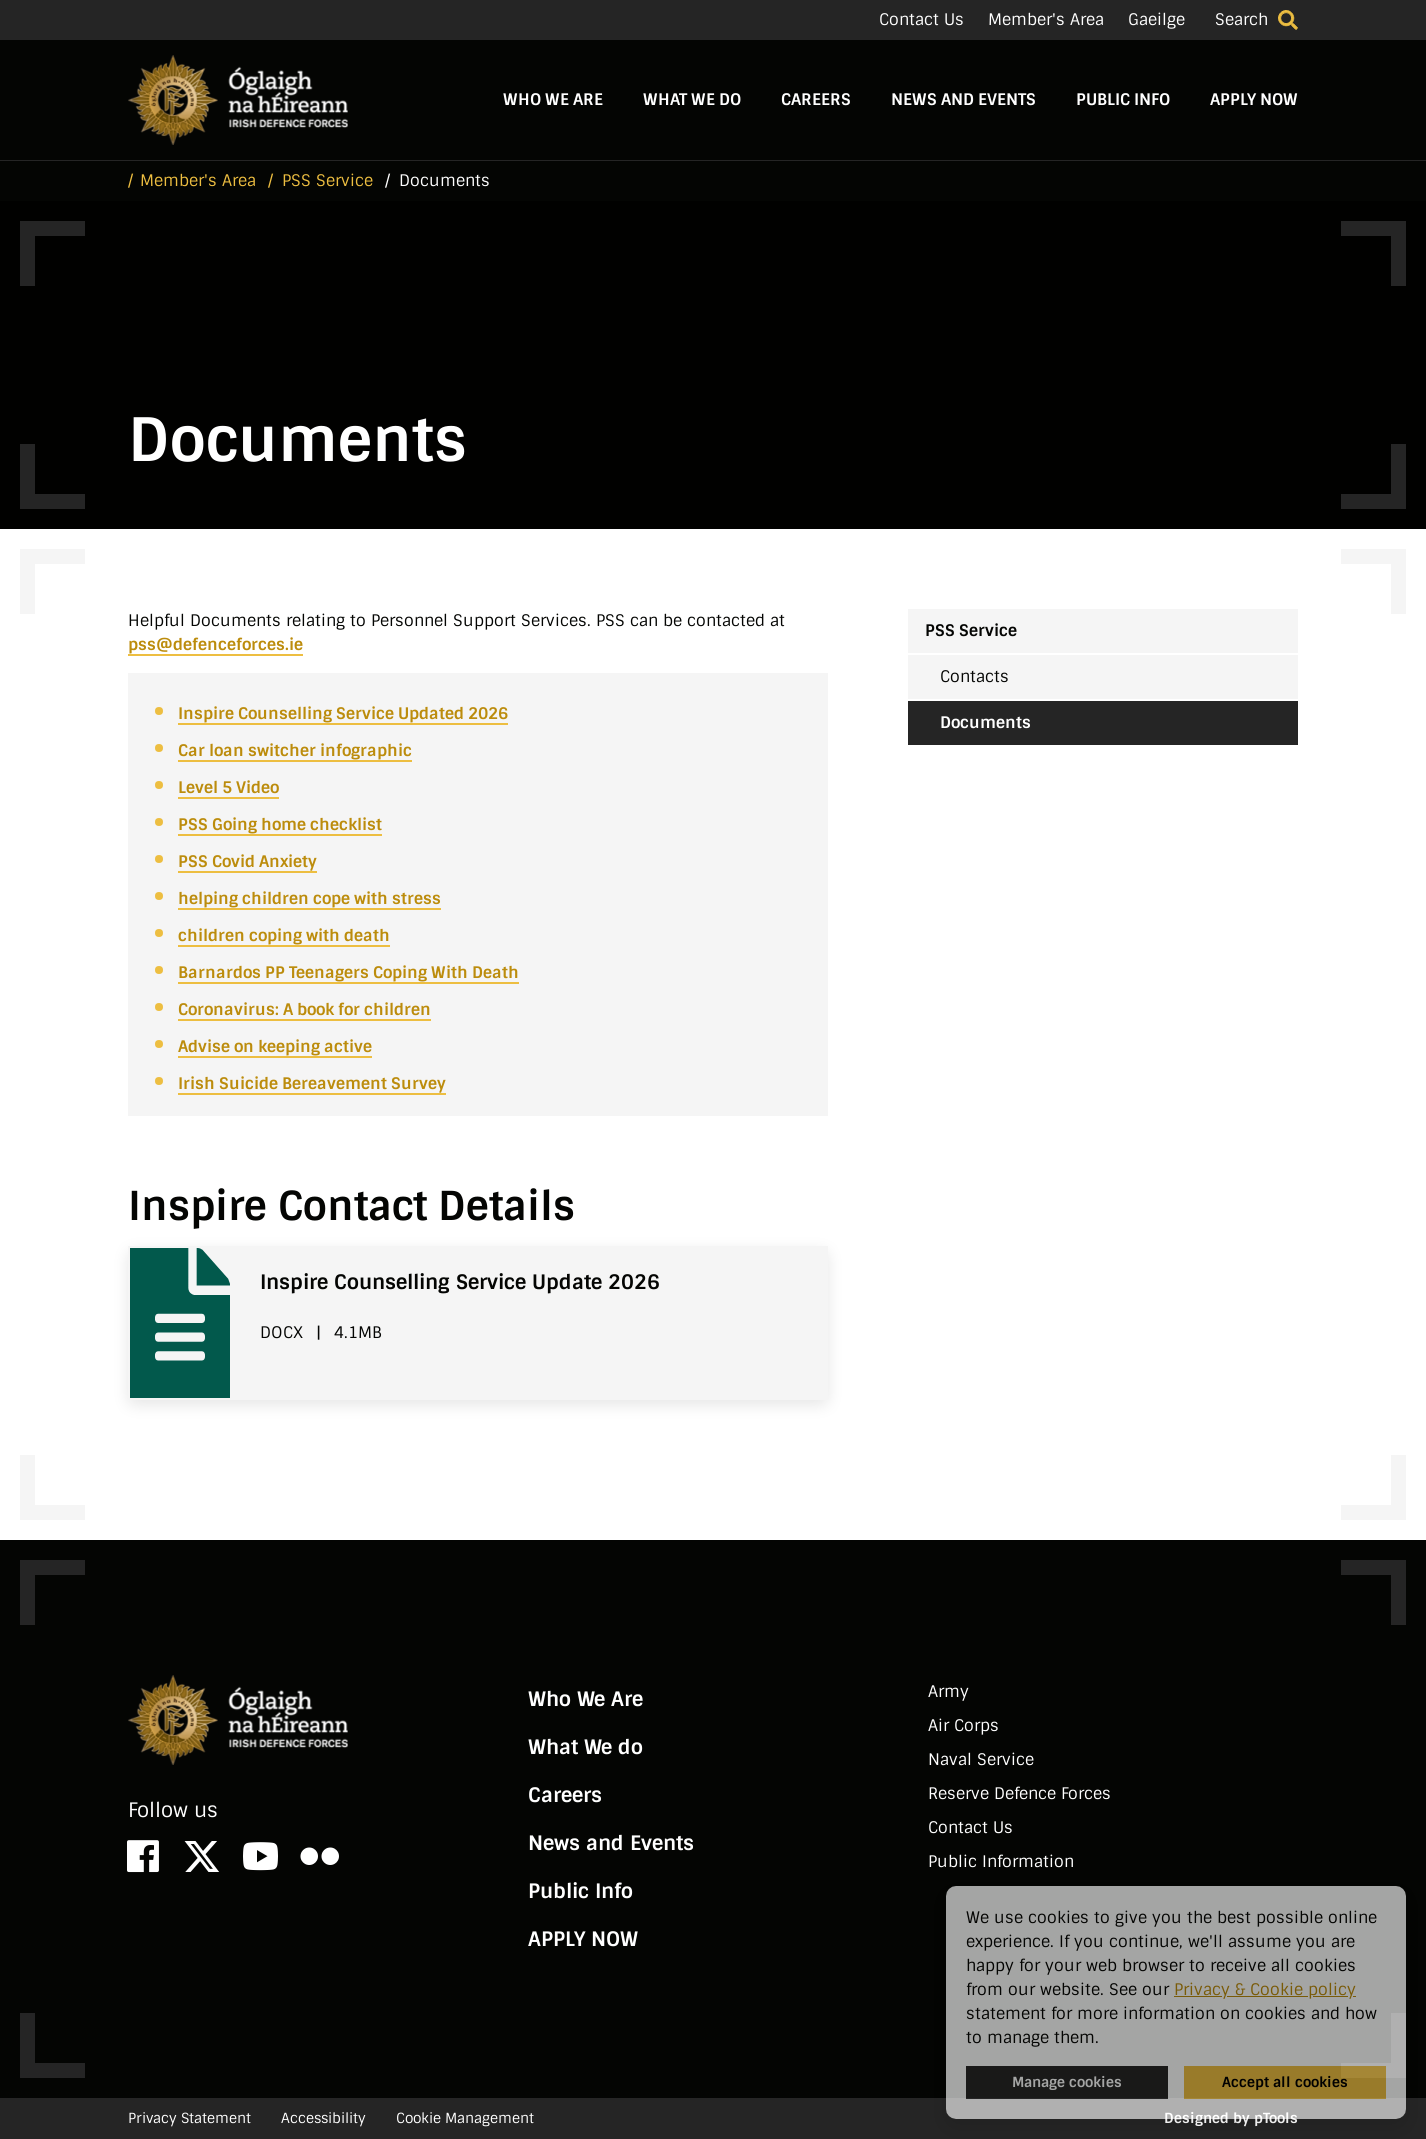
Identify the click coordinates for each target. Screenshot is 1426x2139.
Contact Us (921, 19)
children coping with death (284, 935)
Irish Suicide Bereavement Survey (312, 1083)
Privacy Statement (189, 2118)
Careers (816, 99)
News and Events (963, 99)
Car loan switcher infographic (295, 750)
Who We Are (553, 99)
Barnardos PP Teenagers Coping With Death (348, 972)
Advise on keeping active (275, 1046)
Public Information (1001, 1861)
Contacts (974, 676)
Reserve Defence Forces (1019, 1793)
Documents (985, 722)
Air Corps (963, 1725)
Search (1241, 19)
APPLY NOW (1254, 99)
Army (948, 1691)
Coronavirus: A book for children (304, 1009)
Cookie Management (465, 2118)
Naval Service (981, 1759)
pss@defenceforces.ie (215, 644)
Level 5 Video (228, 787)
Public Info (1123, 99)
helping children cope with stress (309, 898)
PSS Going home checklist (280, 824)
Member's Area (1046, 19)
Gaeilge (1156, 19)
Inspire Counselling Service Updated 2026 (343, 713)
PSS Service (971, 630)
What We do (692, 99)
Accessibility (323, 2118)
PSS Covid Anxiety (247, 861)
